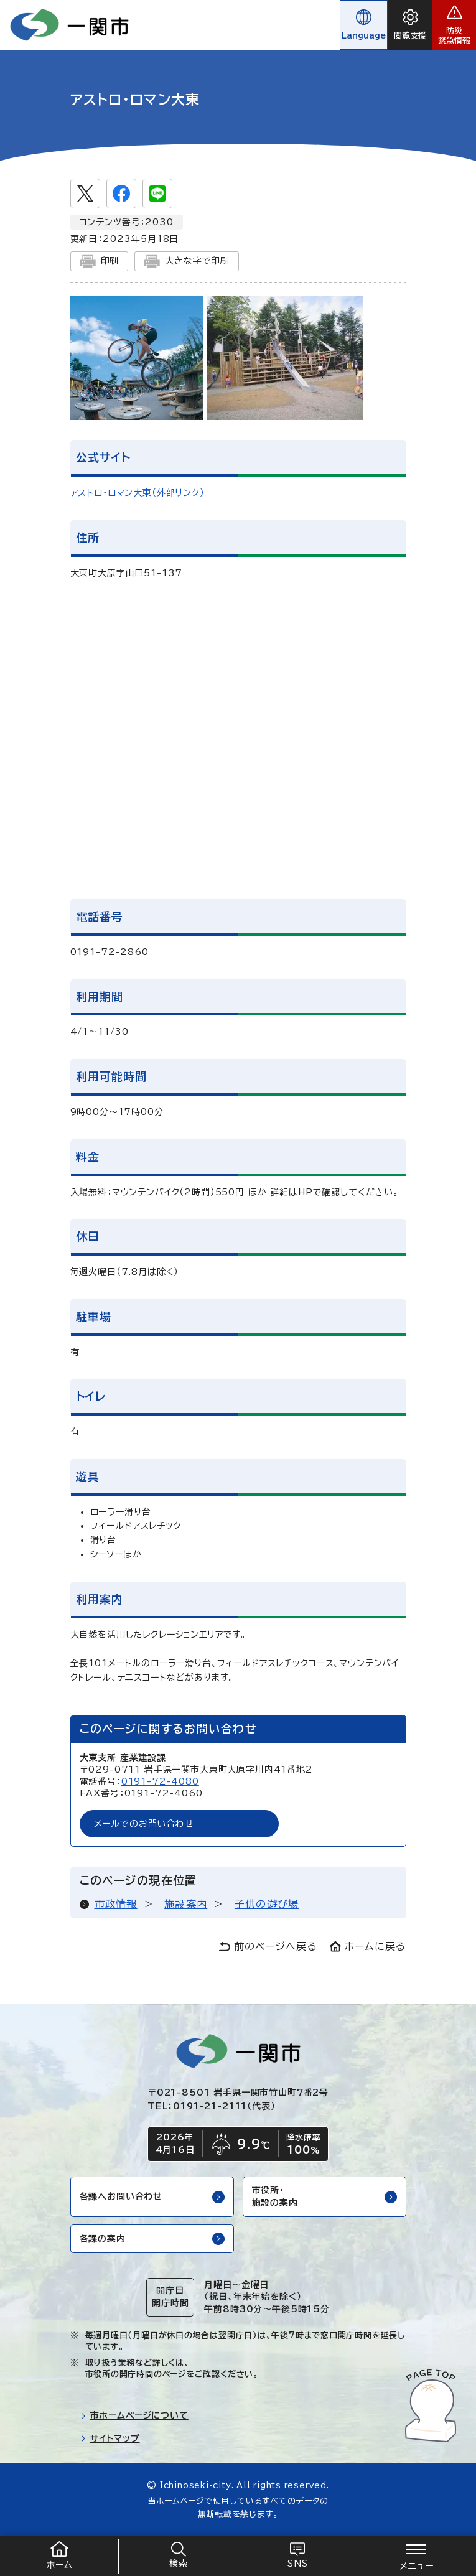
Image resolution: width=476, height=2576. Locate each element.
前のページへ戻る (268, 1946)
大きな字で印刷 (187, 261)
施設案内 (185, 1904)
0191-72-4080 (160, 1781)
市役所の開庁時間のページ (135, 2374)
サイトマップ (110, 2438)
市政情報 (116, 1904)
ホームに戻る (368, 1946)
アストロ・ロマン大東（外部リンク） (137, 492)
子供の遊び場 (267, 1904)
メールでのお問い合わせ (144, 1823)
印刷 (99, 261)
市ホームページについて (134, 2415)
